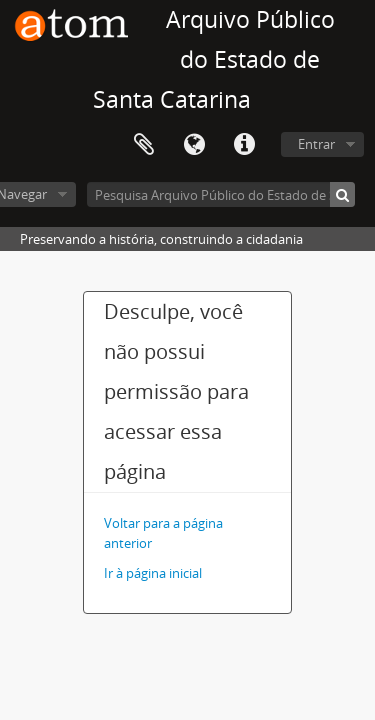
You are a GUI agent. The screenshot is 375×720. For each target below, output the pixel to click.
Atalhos (244, 145)
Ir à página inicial (153, 573)
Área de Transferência (144, 145)
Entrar (316, 144)
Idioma (194, 145)
